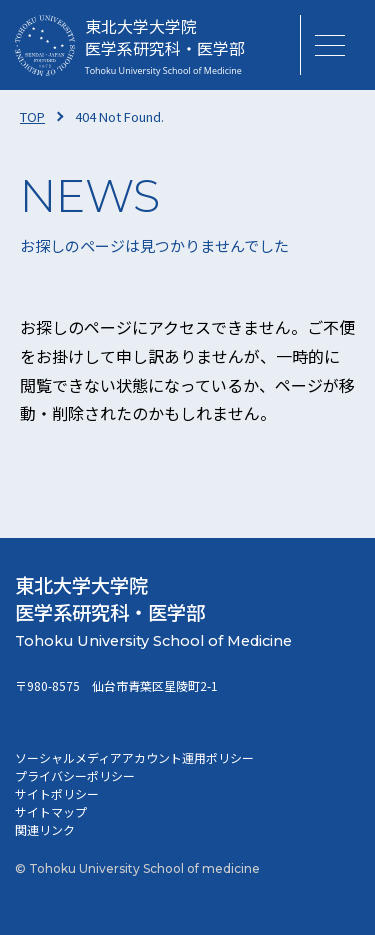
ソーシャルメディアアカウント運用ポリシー (134, 757)
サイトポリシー (57, 793)
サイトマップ (51, 811)
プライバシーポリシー (75, 775)
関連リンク (45, 829)
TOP (32, 116)
